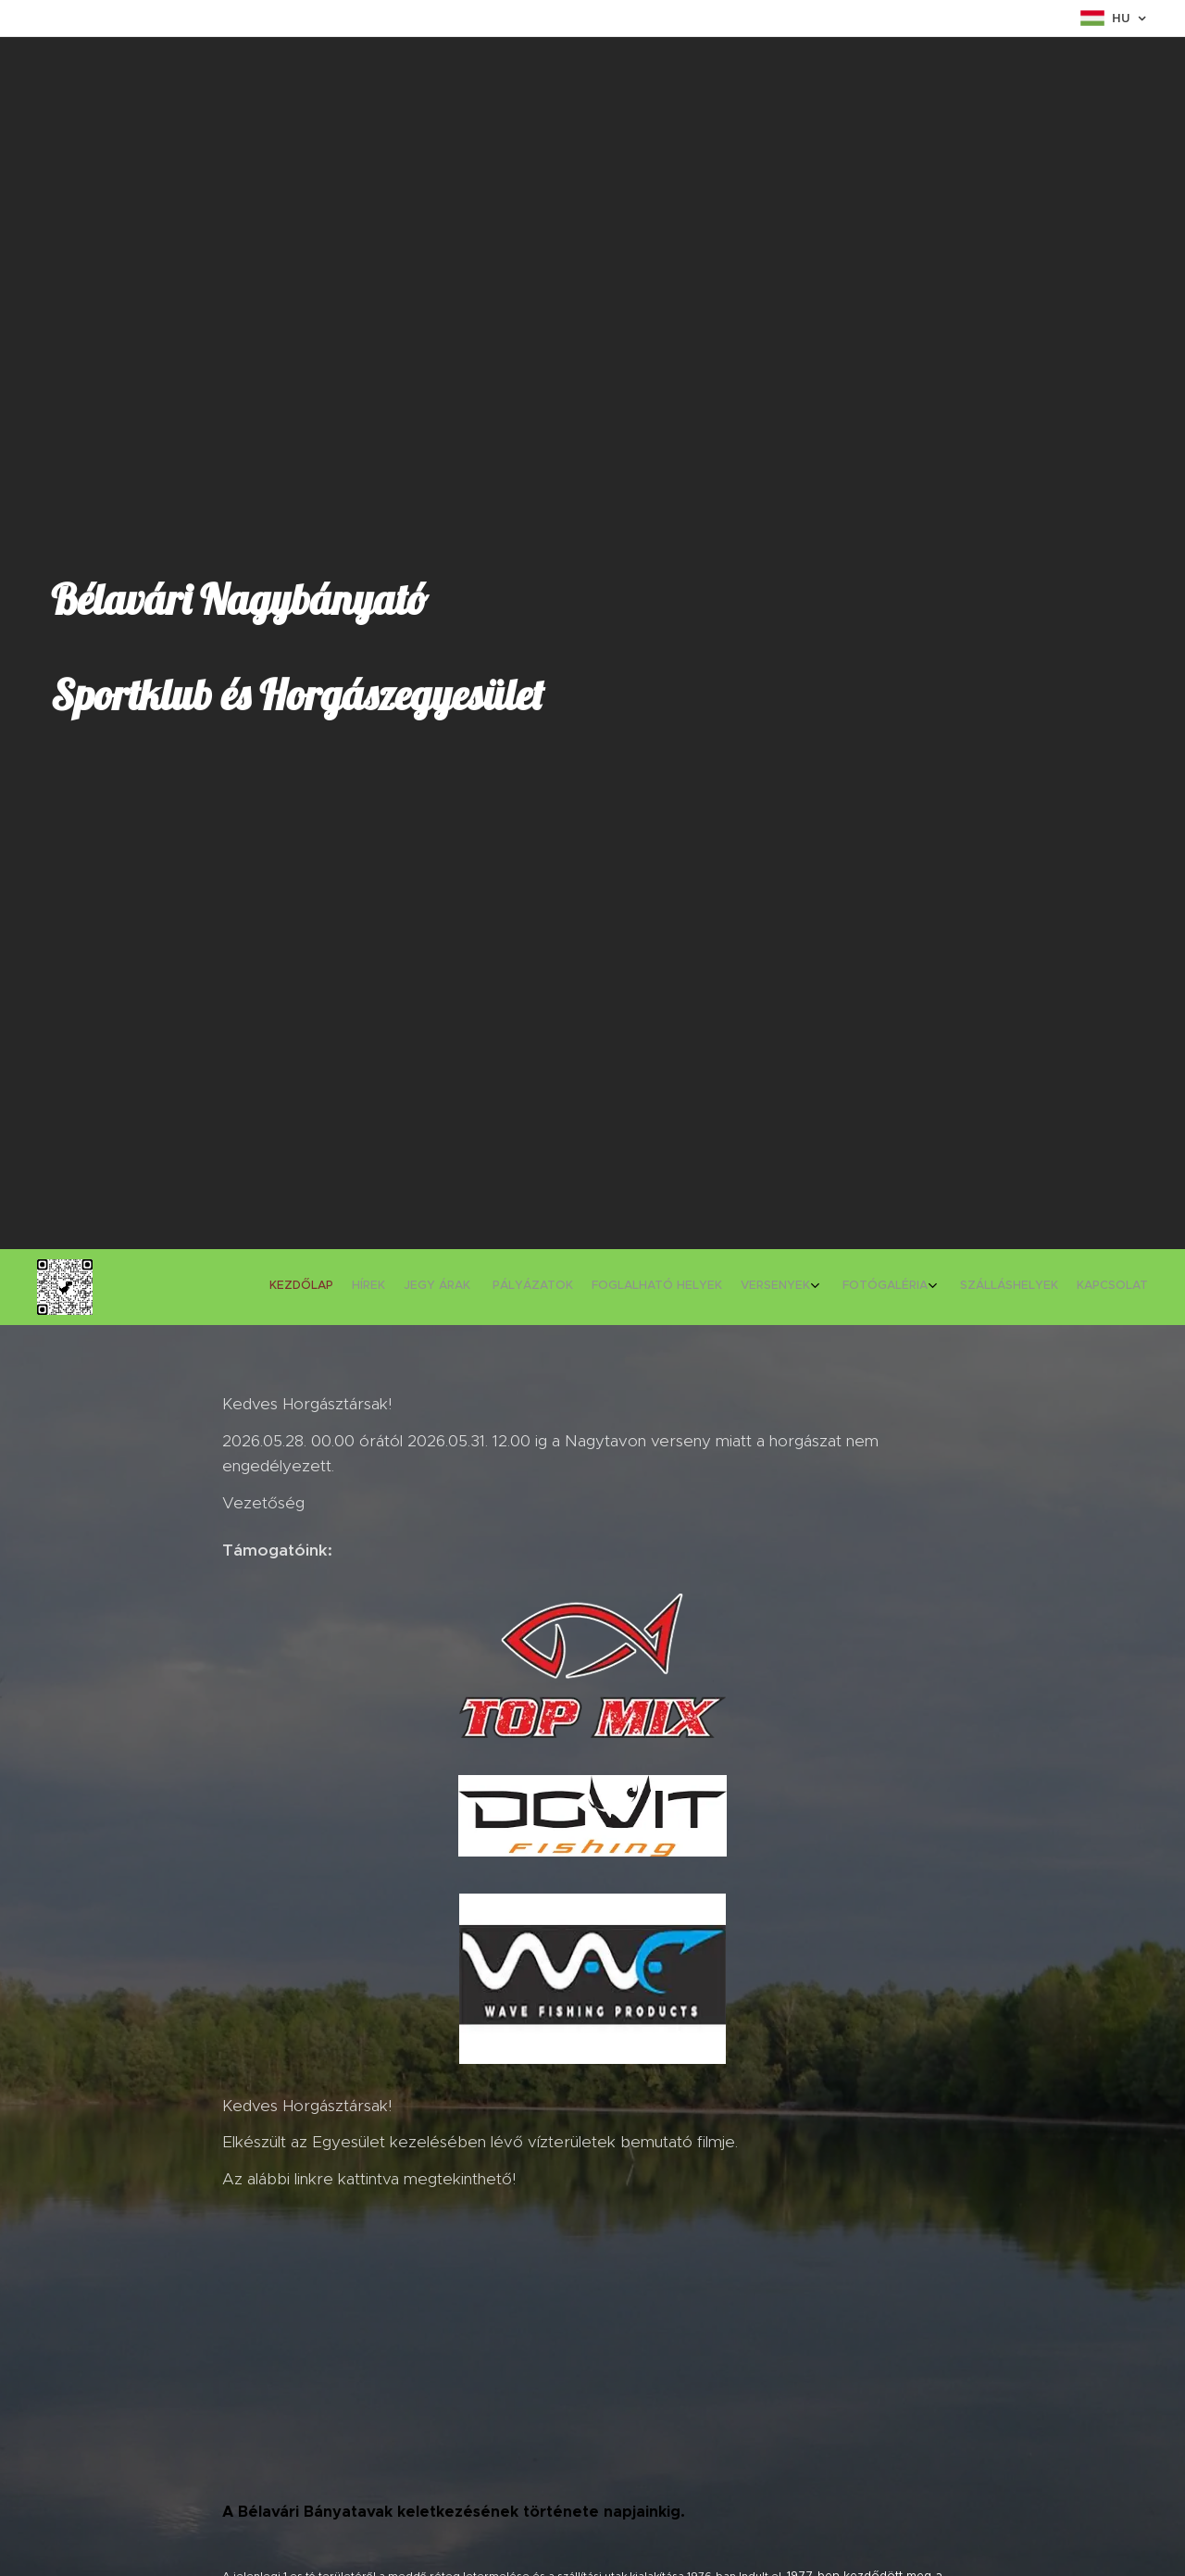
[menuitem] (974, 1287)
